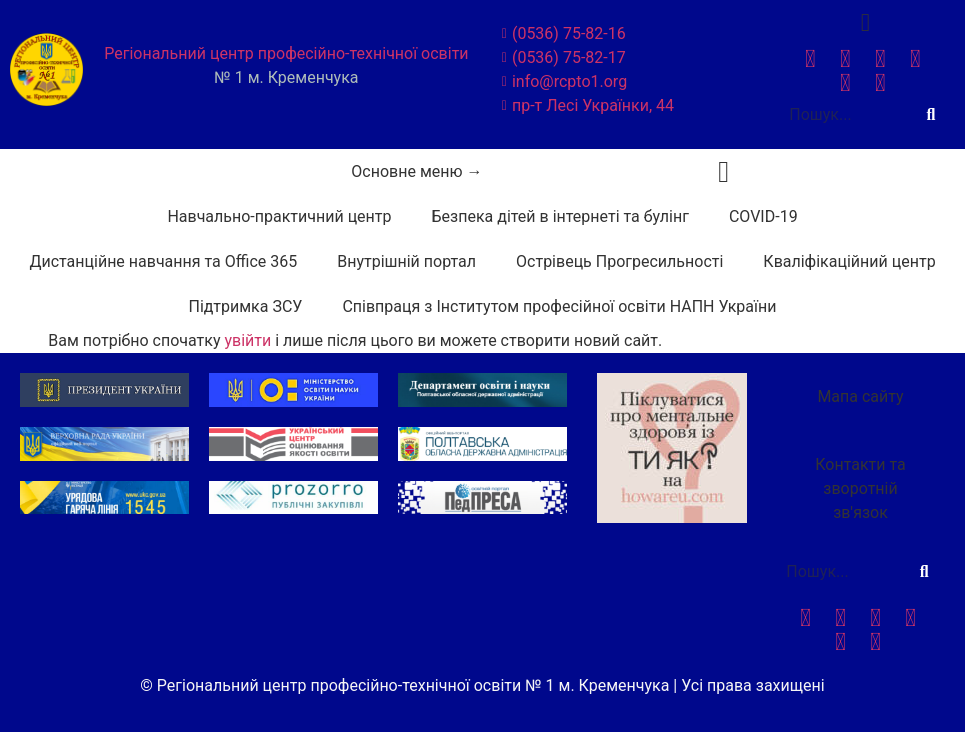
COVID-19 (763, 216)
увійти (247, 340)
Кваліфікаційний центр (849, 261)
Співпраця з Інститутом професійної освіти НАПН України (559, 306)
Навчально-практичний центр (279, 216)
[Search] (931, 114)
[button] (724, 171)
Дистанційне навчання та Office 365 (163, 261)
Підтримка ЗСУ (246, 306)
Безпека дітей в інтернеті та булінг (560, 216)
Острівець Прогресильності (619, 261)
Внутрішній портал (406, 261)
